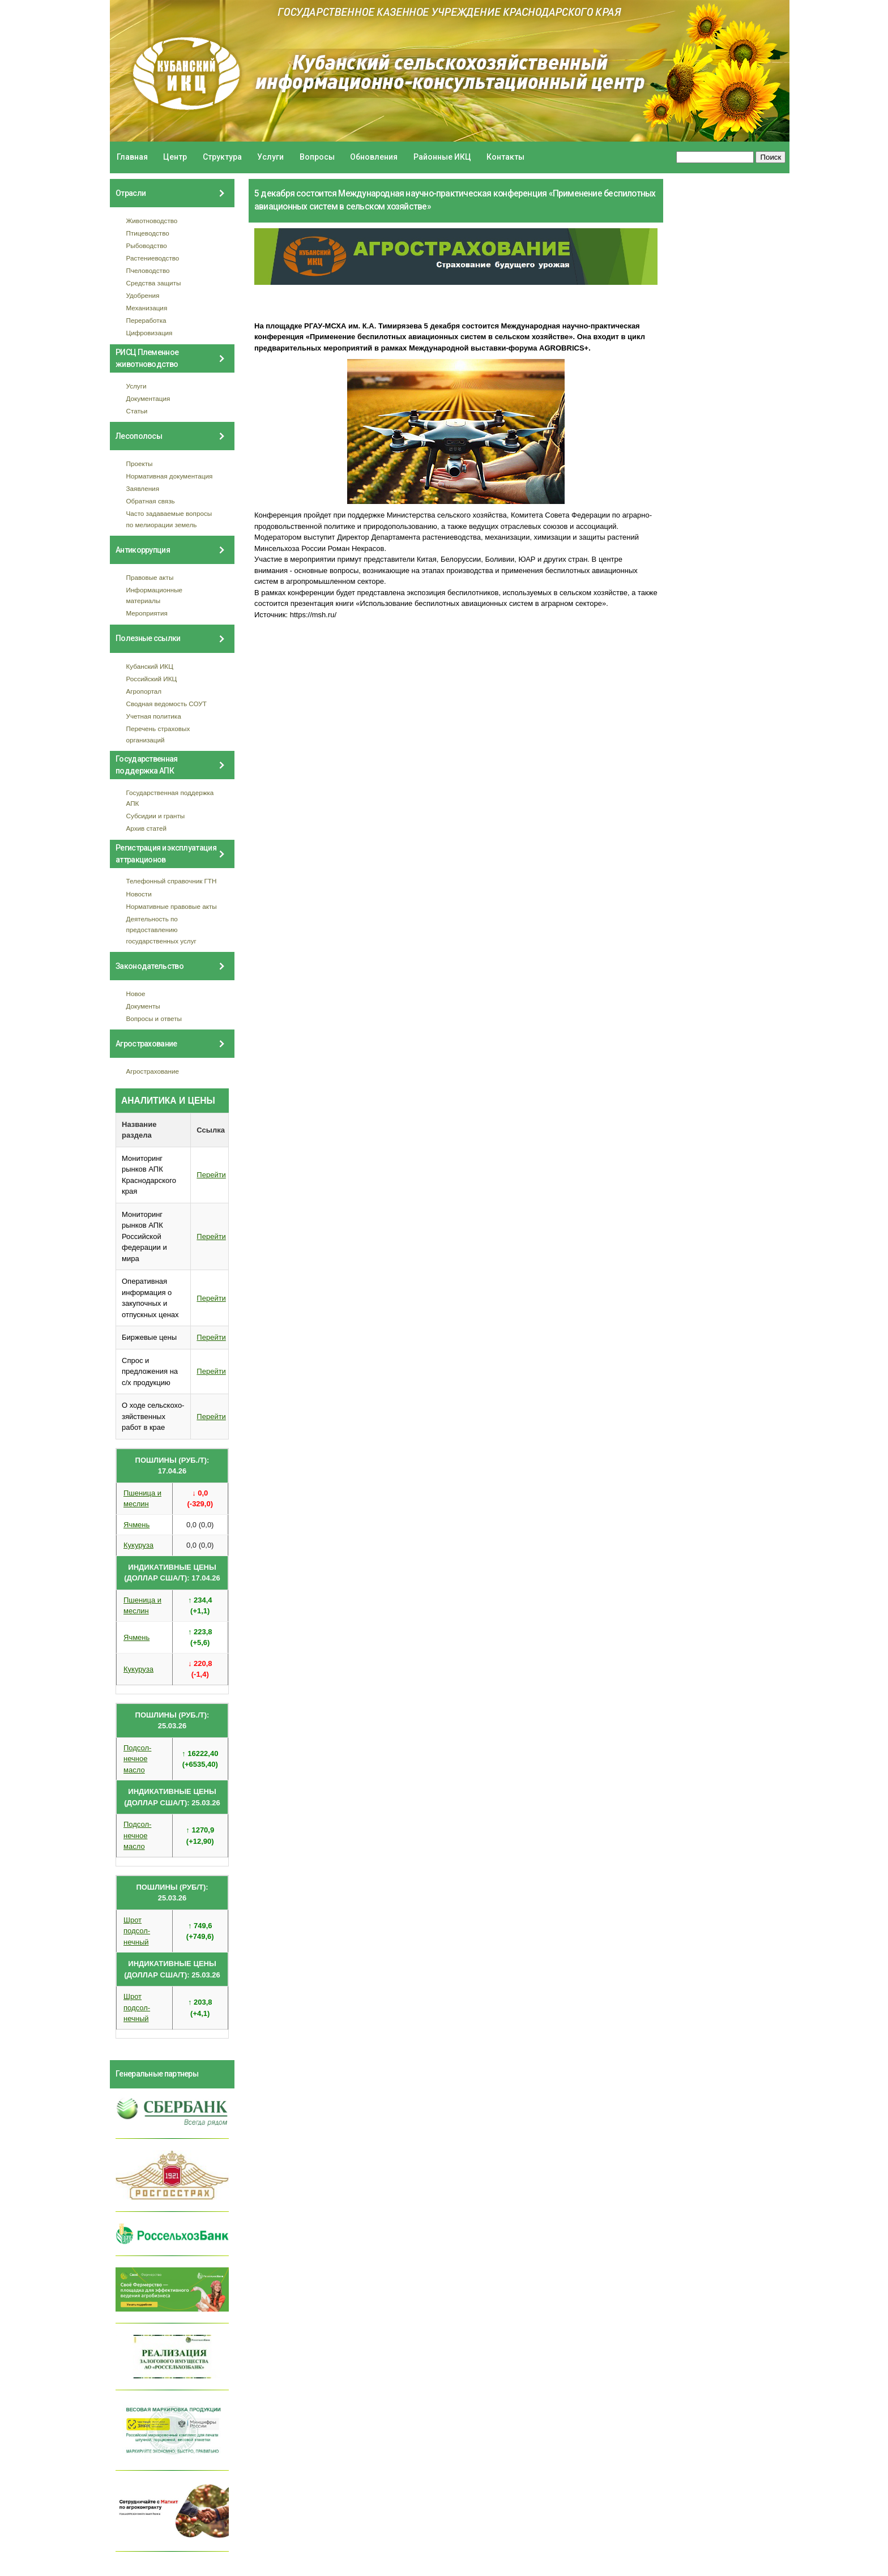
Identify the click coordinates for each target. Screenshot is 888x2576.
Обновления (374, 156)
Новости (139, 894)
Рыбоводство (146, 245)
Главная (132, 156)
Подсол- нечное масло (137, 1759)
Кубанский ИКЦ (149, 666)
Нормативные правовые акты (171, 906)
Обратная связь (150, 501)
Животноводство (152, 220)
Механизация (147, 307)
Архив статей (146, 828)
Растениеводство (153, 258)
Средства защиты (153, 283)
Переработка (146, 320)
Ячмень (136, 1524)
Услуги (270, 156)
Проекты (139, 463)
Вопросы (317, 156)
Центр (175, 156)
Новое (136, 993)
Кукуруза (138, 1545)
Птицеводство (147, 233)
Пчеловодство (148, 270)
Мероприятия (147, 613)
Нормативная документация (169, 476)
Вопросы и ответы (154, 1018)
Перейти (211, 1174)
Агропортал (144, 691)
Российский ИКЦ (151, 678)
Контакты (505, 156)
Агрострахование (153, 1071)
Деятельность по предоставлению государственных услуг (161, 930)
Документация (148, 398)
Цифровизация (149, 332)
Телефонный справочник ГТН (171, 881)
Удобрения (143, 295)
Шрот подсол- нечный (136, 1931)
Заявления (142, 488)
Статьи (137, 411)
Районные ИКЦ (442, 156)
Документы (143, 1006)
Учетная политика (153, 716)
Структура (222, 156)
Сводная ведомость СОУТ (166, 703)
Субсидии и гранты (155, 815)
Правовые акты (150, 577)
